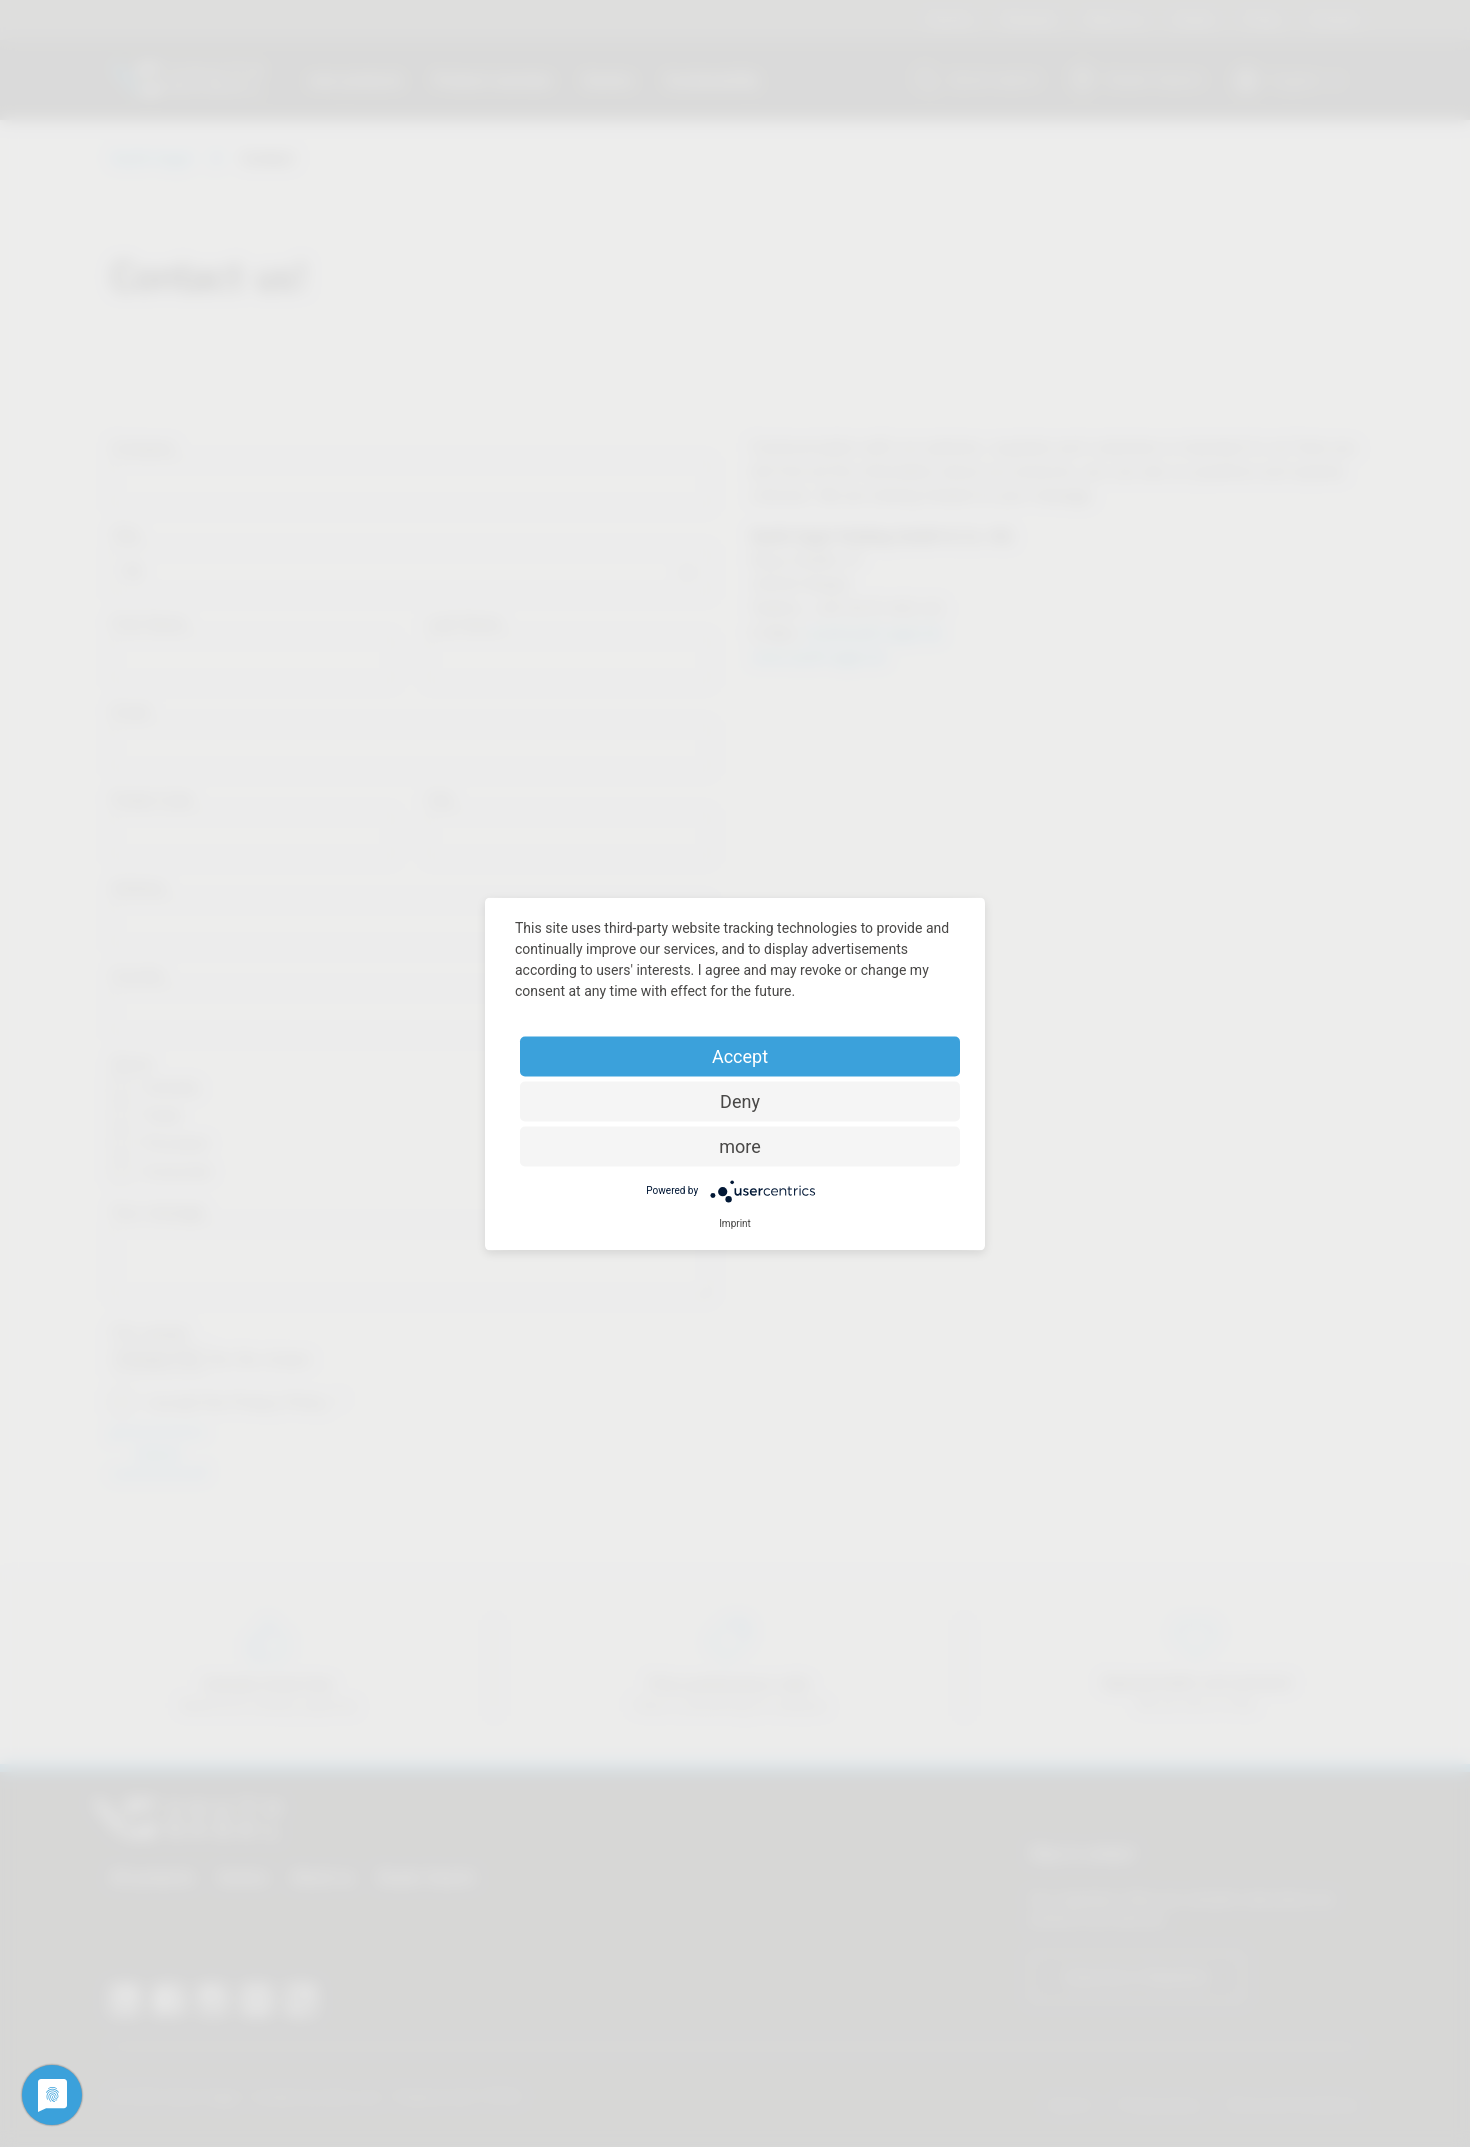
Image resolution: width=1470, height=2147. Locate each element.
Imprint (735, 1222)
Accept (740, 1055)
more (740, 1145)
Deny (740, 1100)
